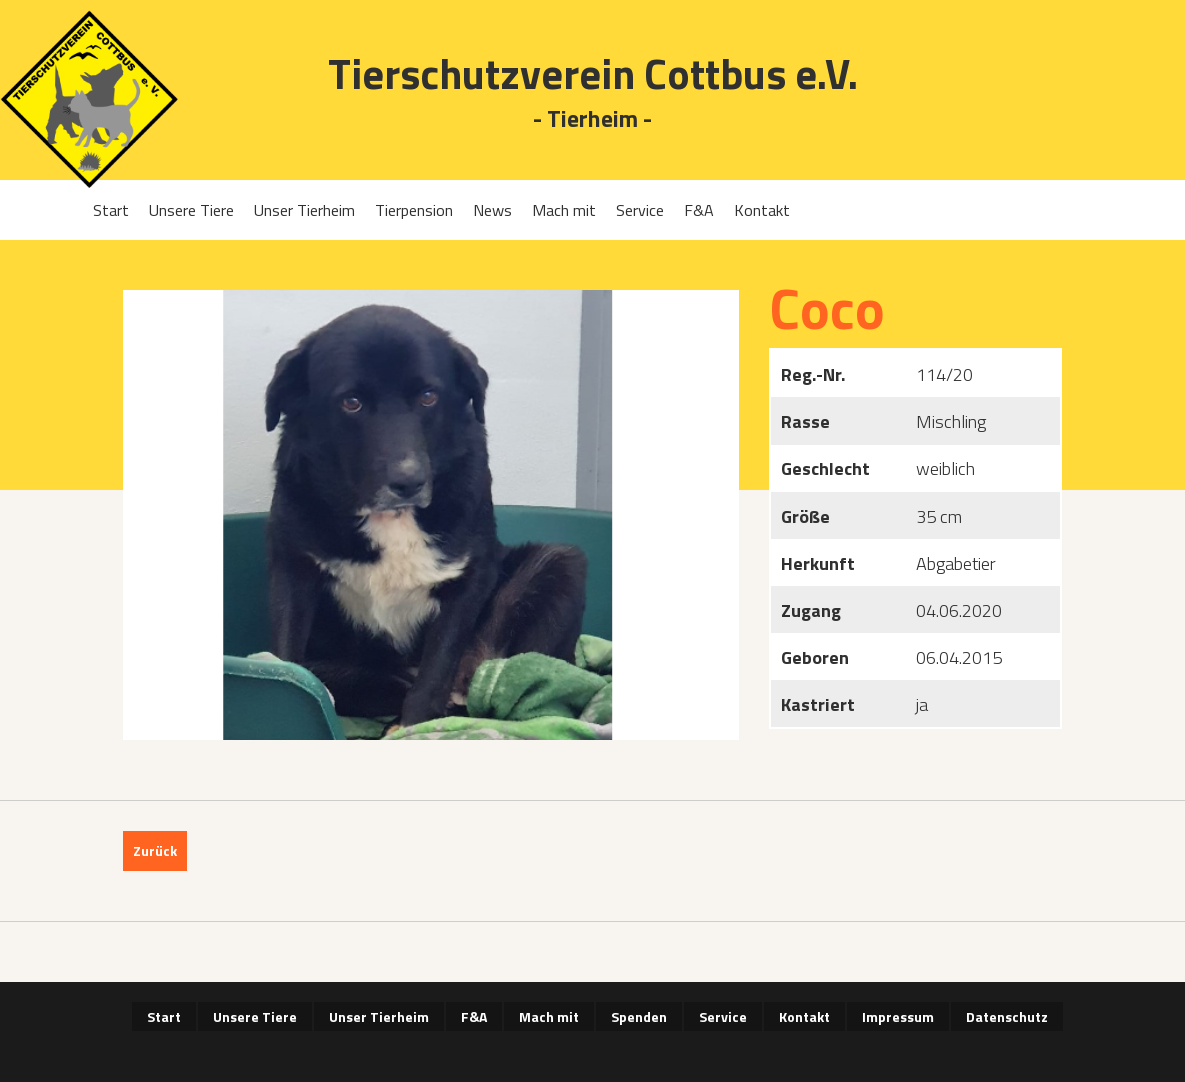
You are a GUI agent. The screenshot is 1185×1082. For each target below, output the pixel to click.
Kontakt (762, 210)
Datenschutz (1007, 1016)
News (492, 210)
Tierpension (414, 210)
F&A (699, 210)
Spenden (639, 1016)
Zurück (155, 850)
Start (111, 210)
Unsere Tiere (191, 210)
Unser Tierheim (304, 210)
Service (640, 210)
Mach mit (564, 210)
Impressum (898, 1016)
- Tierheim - (592, 119)
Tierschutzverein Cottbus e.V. (593, 73)
